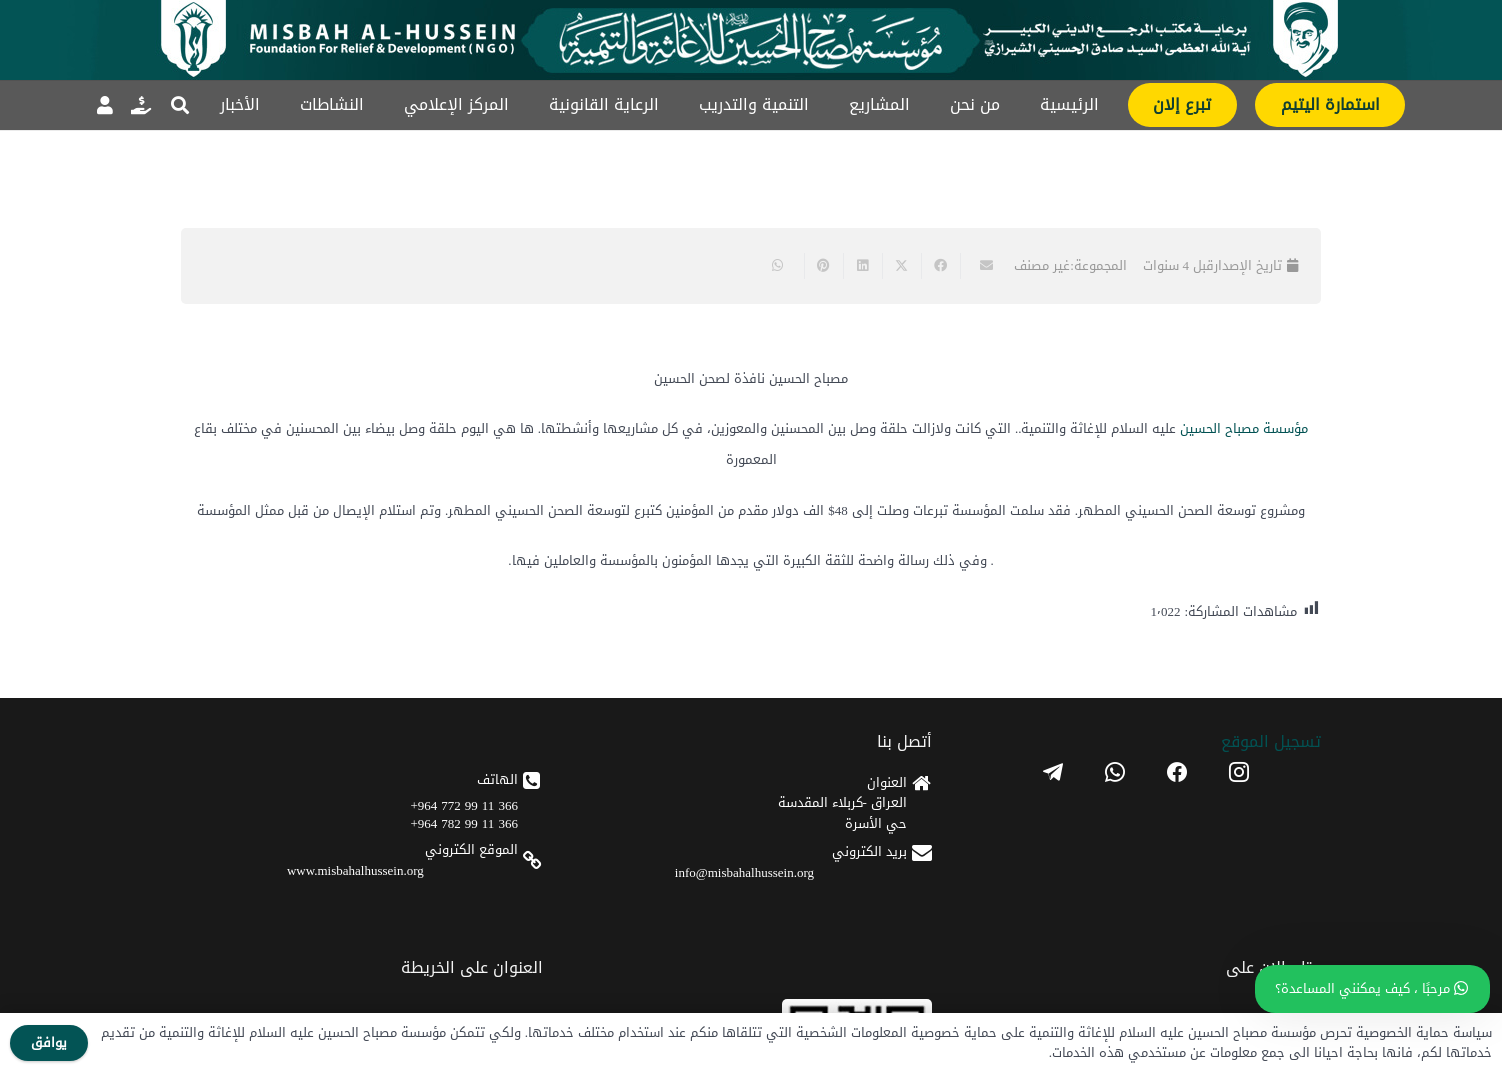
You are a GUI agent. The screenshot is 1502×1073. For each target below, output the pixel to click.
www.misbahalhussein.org (355, 870)
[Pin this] (823, 266)
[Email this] (979, 266)
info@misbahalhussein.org (744, 872)
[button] (180, 105)
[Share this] (940, 266)
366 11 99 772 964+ (464, 805)
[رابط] (141, 105)
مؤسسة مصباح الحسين (1244, 428)
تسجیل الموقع (1271, 741)
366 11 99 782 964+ (464, 823)
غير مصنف (1042, 265)
